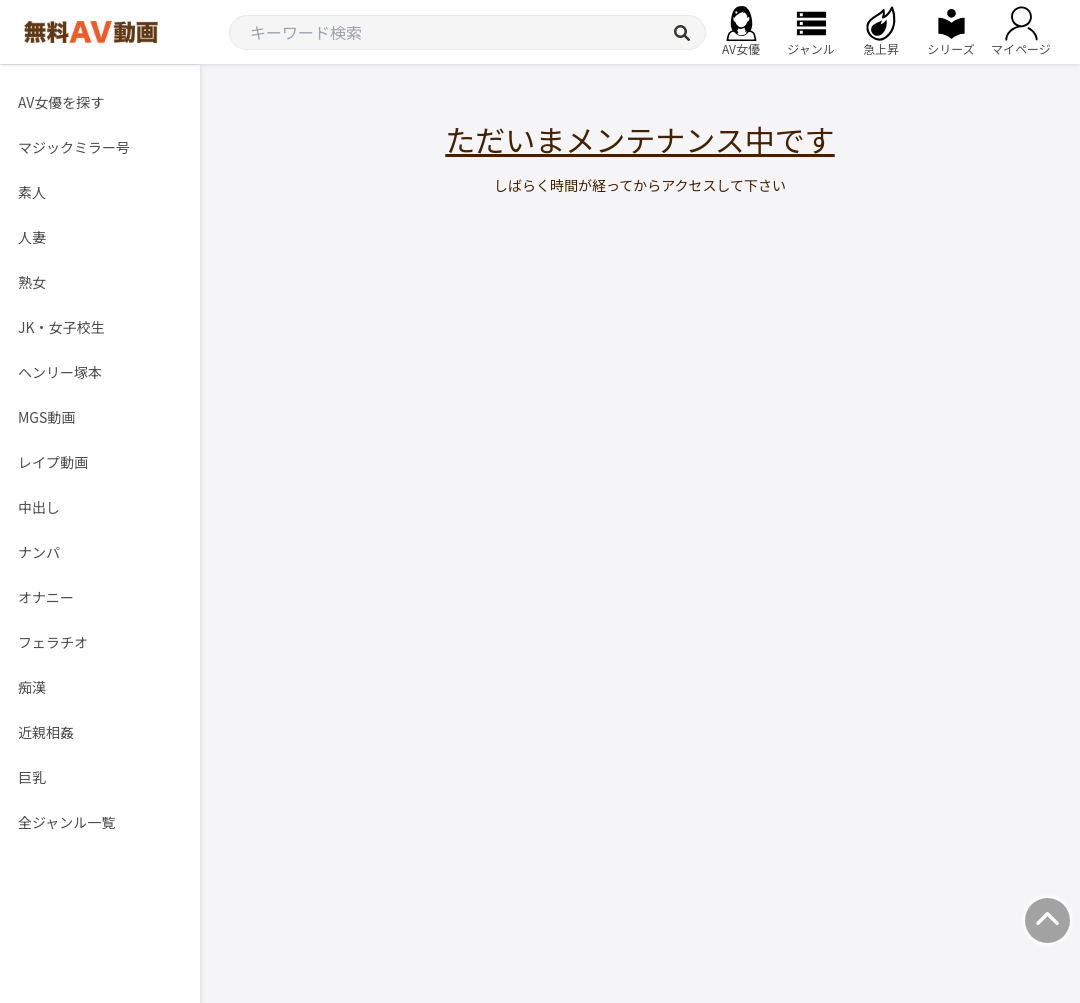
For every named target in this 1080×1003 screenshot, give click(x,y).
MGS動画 (46, 417)
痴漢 (32, 687)
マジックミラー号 (74, 147)
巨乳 (32, 777)
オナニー (46, 597)
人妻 (32, 237)
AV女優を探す (61, 102)
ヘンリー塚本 (60, 372)
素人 (32, 192)
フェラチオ (53, 642)
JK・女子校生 (61, 327)
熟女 (32, 282)
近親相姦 (46, 732)
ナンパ (39, 552)
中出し (39, 507)
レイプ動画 (53, 462)
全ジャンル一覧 (66, 822)
